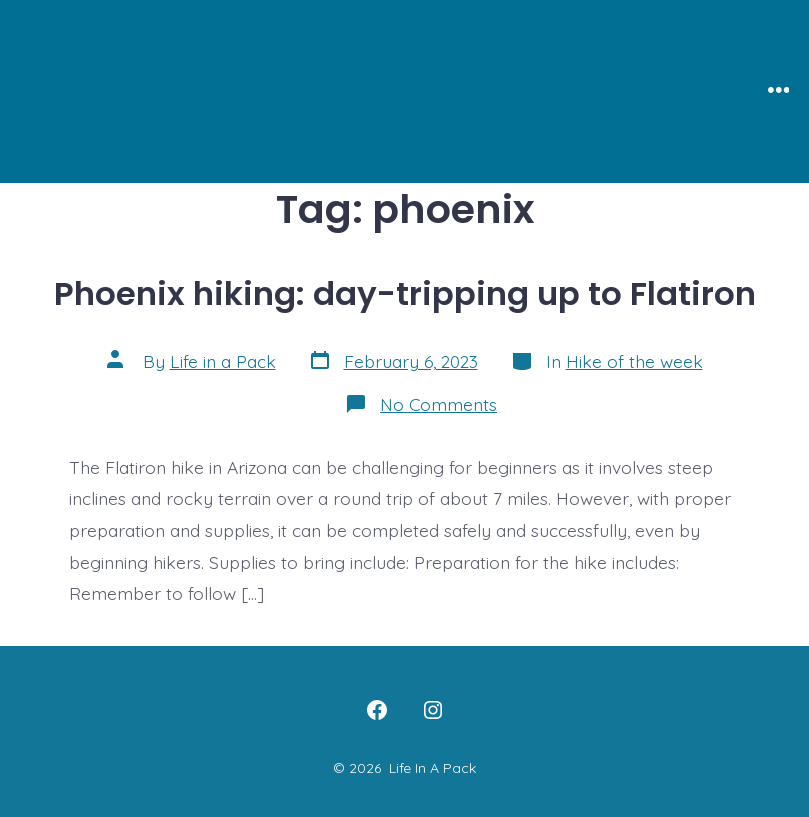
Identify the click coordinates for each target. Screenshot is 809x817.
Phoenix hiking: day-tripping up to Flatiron (405, 293)
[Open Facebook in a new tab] (377, 710)
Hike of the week (634, 361)
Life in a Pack (223, 361)
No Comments (438, 404)
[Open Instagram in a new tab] (433, 710)
